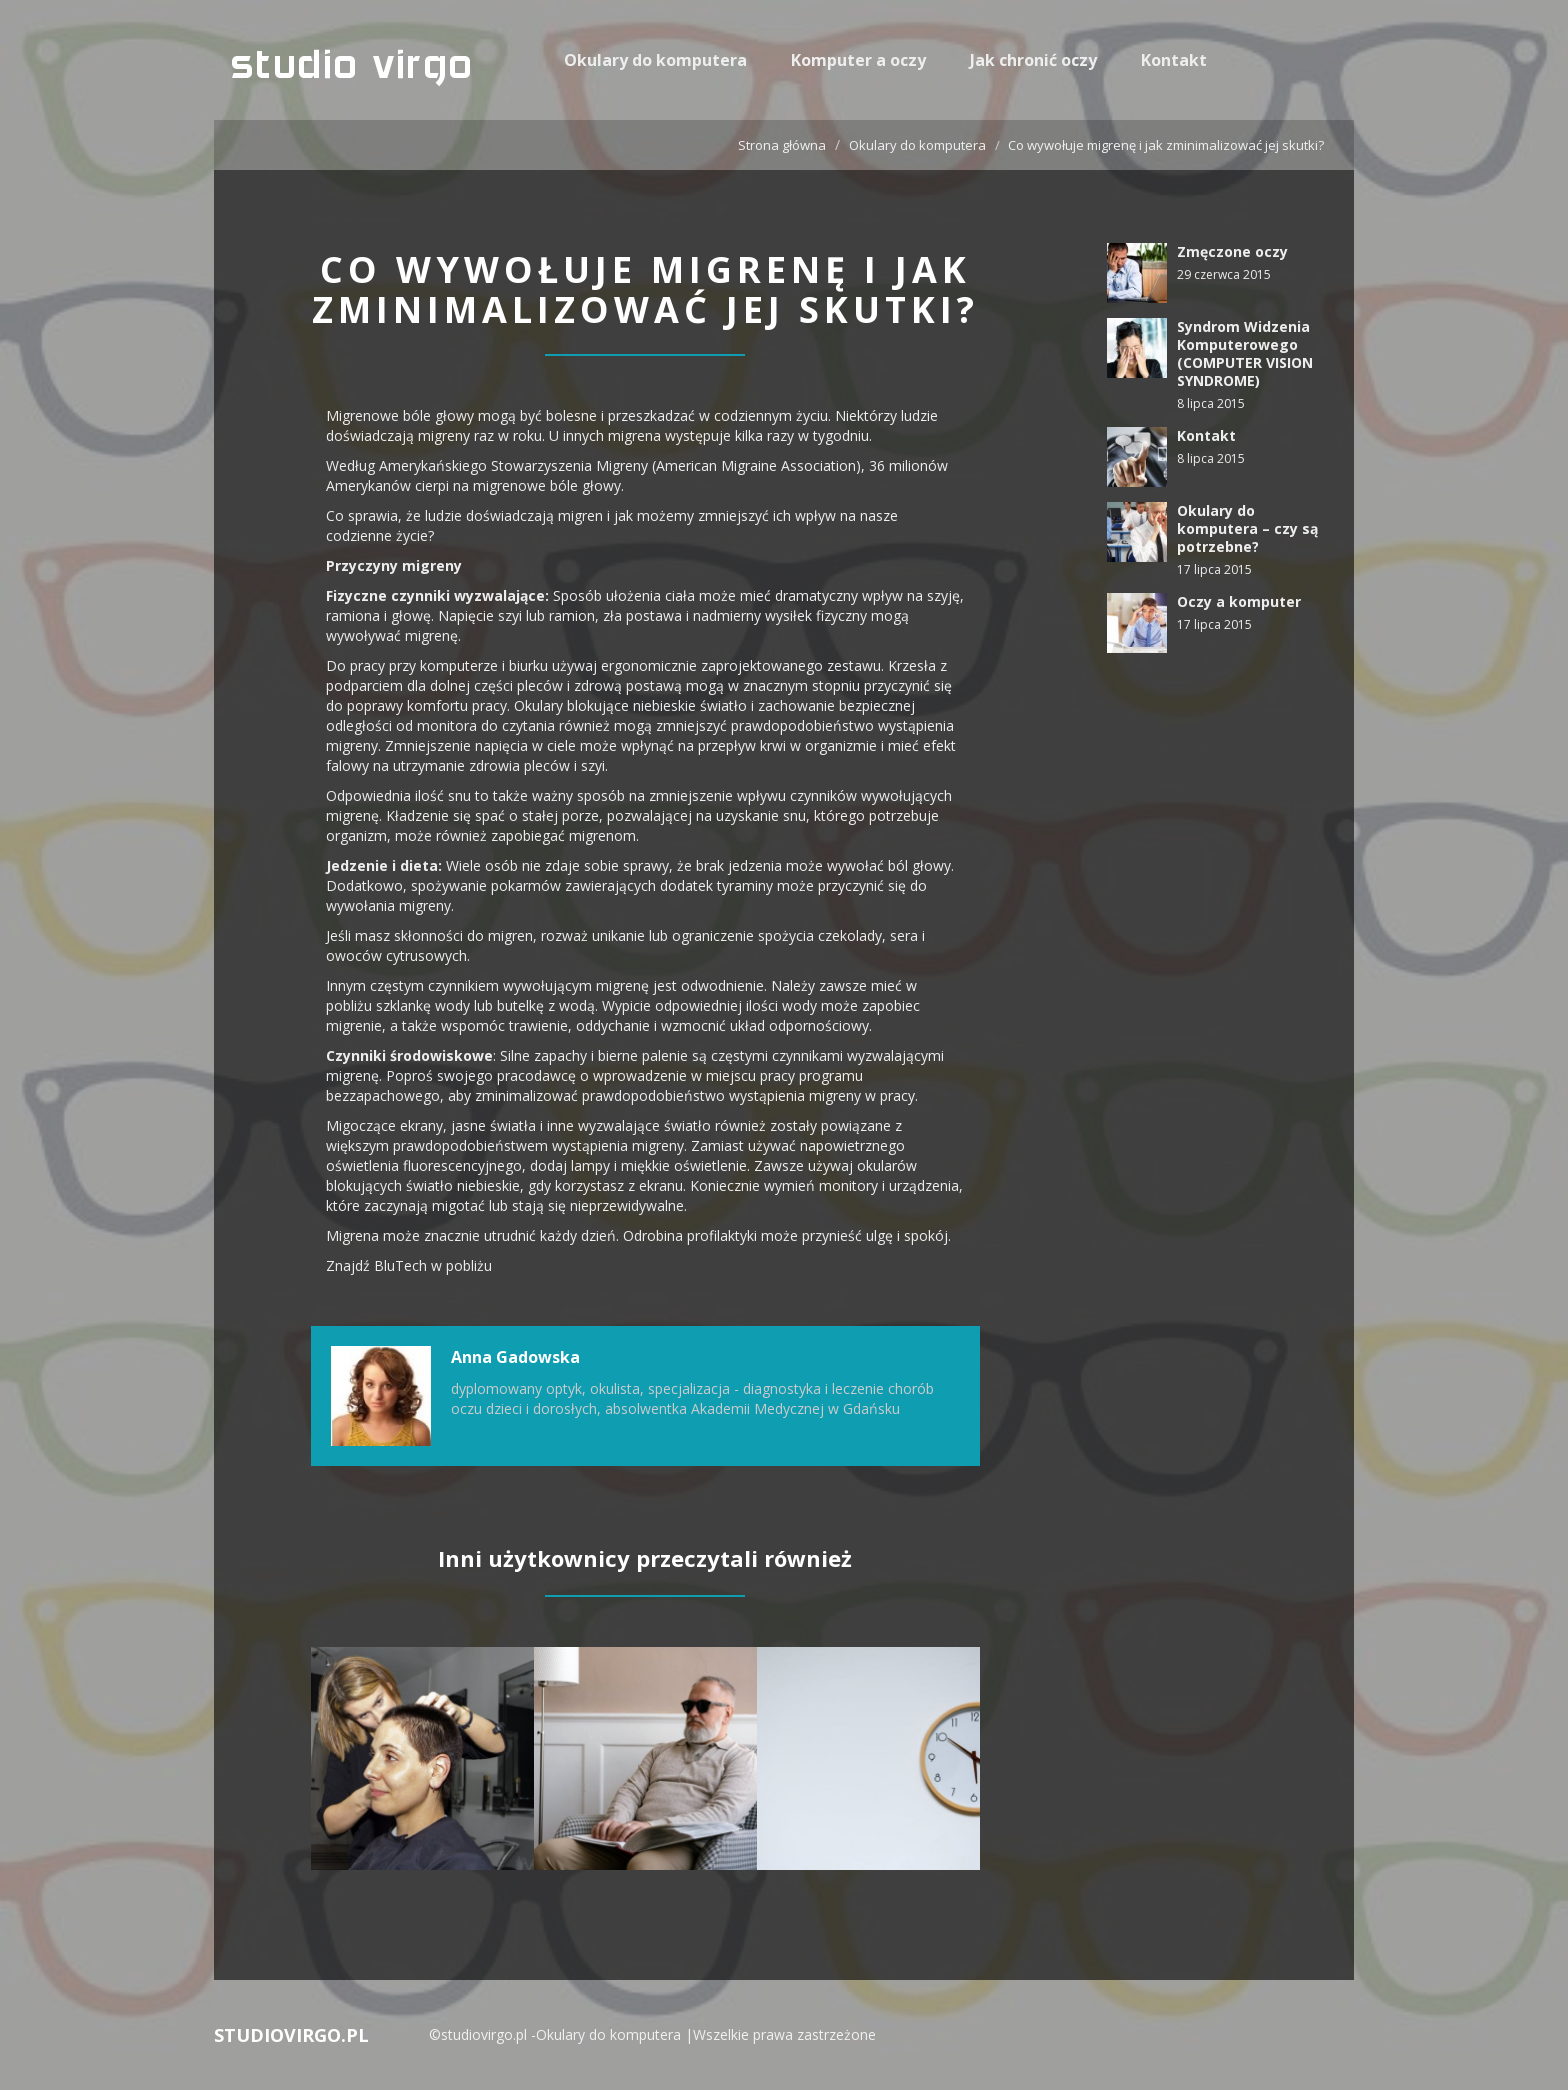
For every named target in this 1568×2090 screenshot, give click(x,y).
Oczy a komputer (1239, 601)
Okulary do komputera (655, 60)
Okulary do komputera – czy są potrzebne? (1247, 528)
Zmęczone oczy (1232, 251)
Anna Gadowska (515, 1357)
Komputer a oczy (858, 60)
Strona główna (782, 145)
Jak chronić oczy (1033, 60)
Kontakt (1174, 60)
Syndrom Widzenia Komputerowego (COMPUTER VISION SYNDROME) (1245, 353)
